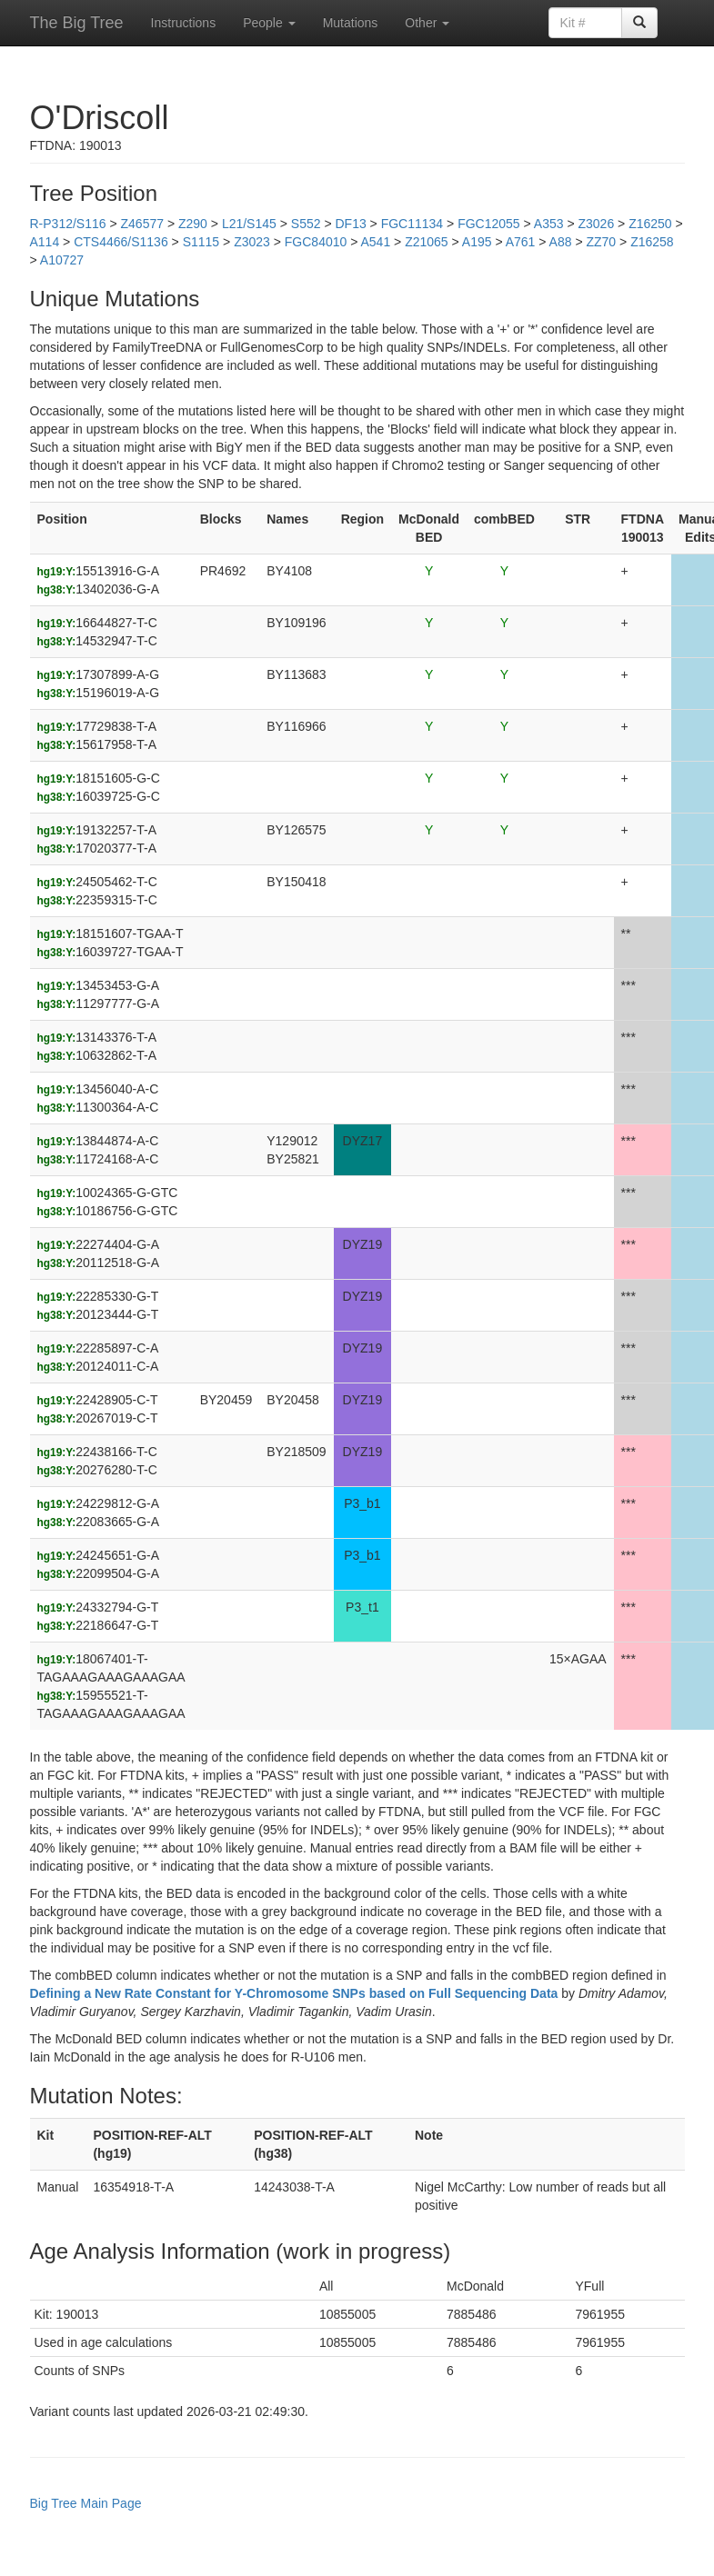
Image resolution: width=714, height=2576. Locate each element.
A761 (521, 242)
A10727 (62, 260)
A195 (477, 242)
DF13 (350, 223)
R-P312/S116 (68, 223)
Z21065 (426, 242)
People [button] (269, 22)
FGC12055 (488, 223)
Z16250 (650, 223)
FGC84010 (316, 242)
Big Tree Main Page (86, 2503)
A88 (560, 242)
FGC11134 (412, 223)
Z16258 (651, 242)
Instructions (183, 22)
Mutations (350, 22)
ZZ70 (601, 242)
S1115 (201, 242)
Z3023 (252, 242)
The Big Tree (77, 23)
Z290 (192, 223)
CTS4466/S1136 (121, 242)
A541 (375, 242)
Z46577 (142, 223)
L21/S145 (249, 223)
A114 (45, 242)
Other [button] (427, 22)
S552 (306, 223)
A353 (549, 223)
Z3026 (596, 223)
